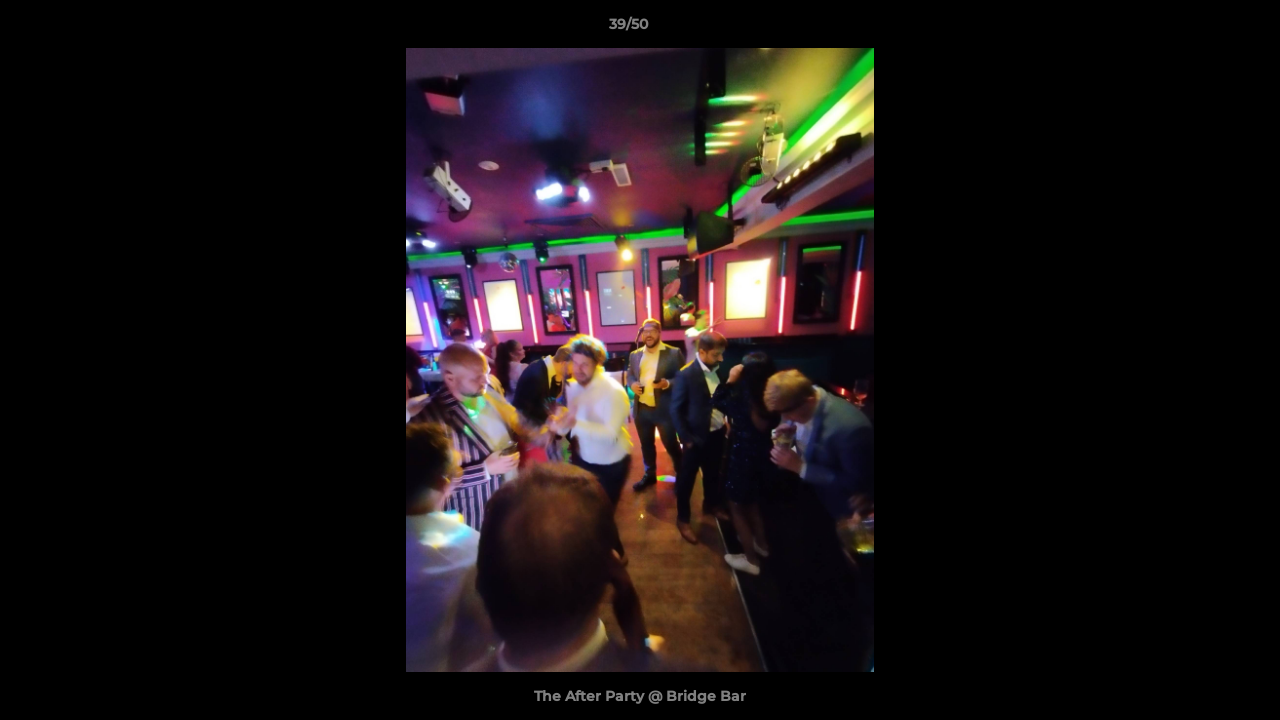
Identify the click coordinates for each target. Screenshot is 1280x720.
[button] (1196, 29)
